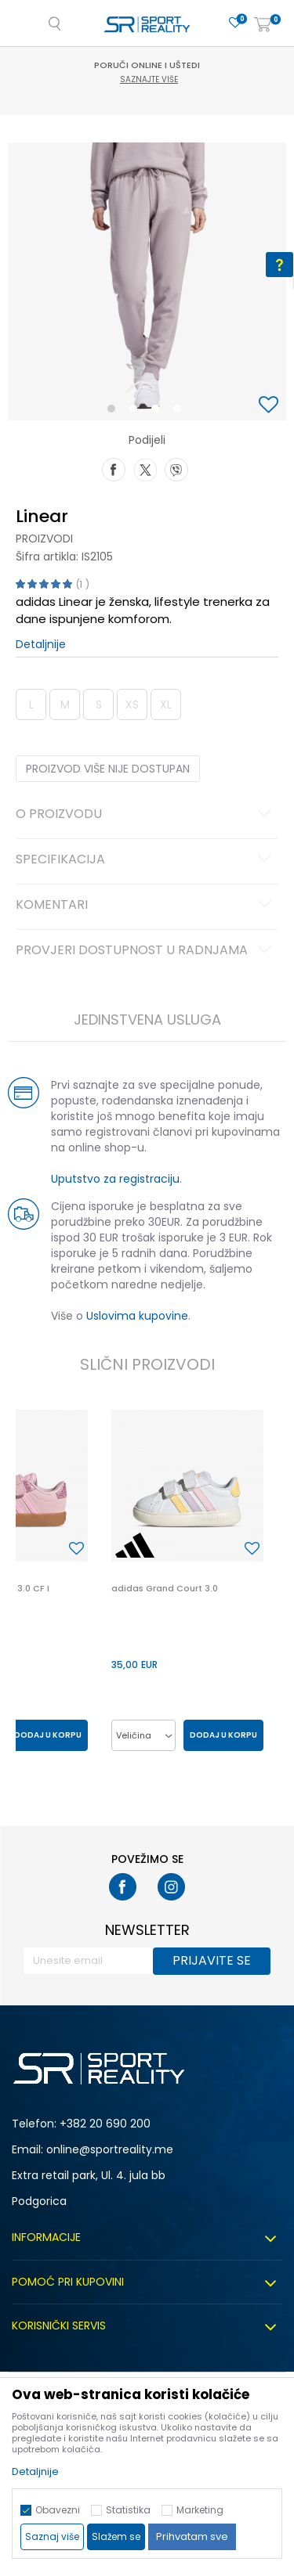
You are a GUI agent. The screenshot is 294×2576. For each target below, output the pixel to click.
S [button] (99, 704)
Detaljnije (41, 644)
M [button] (65, 704)
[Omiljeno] (235, 23)
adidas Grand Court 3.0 (164, 1588)
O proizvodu (146, 815)
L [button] (31, 704)
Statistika (128, 2510)
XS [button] (132, 704)
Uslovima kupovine (137, 1316)
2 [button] (136, 412)
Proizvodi (44, 538)
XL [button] (166, 704)
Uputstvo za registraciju (115, 1179)
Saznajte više (149, 79)
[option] (147, 281)
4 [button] (181, 412)
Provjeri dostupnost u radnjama (146, 951)
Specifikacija (146, 860)
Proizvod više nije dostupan (108, 768)
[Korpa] (262, 25)
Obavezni (57, 2510)
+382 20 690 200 (105, 2123)
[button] (270, 405)
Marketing (199, 2510)
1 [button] (114, 412)
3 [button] (158, 412)
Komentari (146, 905)
